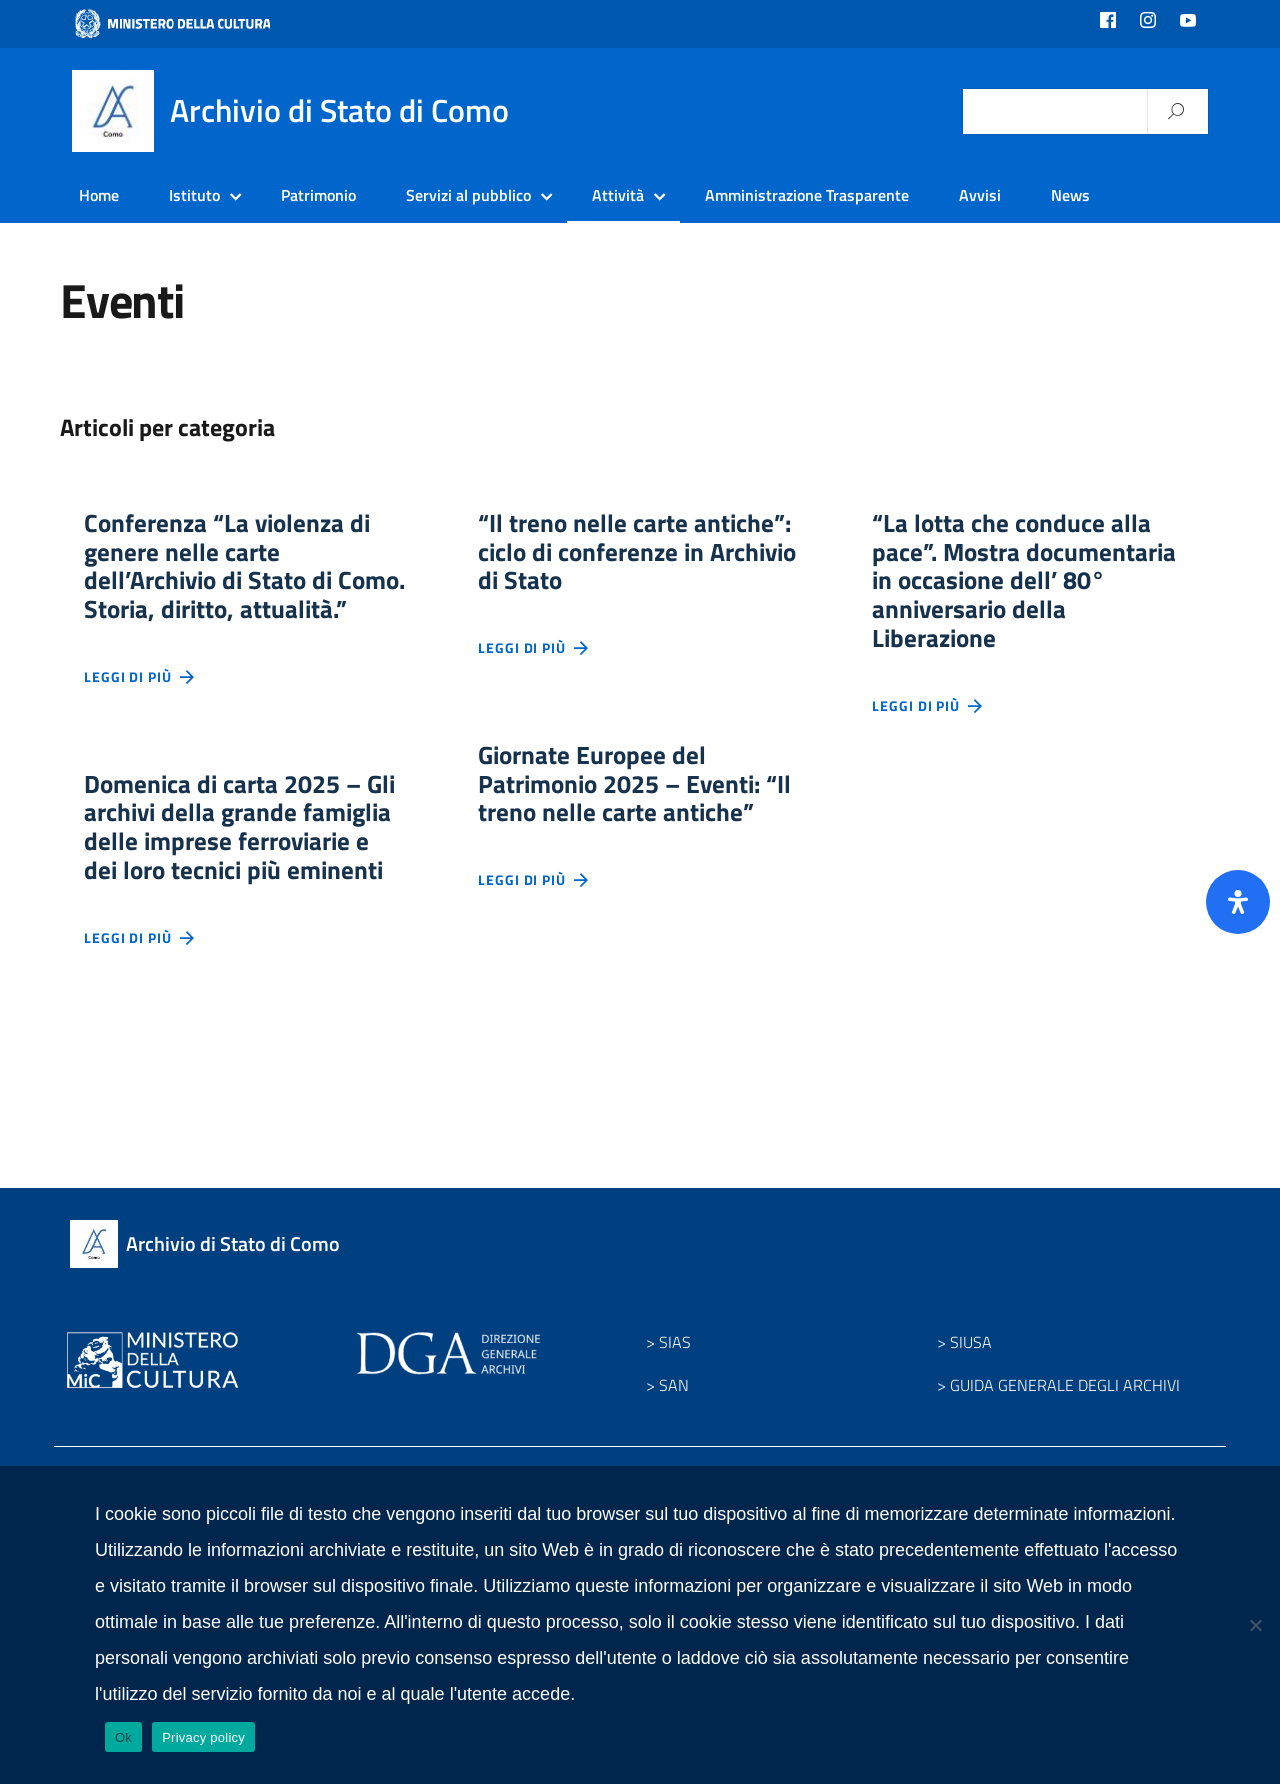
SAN (674, 1444)
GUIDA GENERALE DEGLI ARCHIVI (1065, 1444)
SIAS (675, 1401)
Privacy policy (203, 1737)
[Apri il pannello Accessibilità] (1238, 902)
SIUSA (971, 1401)
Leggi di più (140, 722)
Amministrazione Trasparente (807, 195)
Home (99, 195)
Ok (123, 1737)
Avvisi (980, 195)
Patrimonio (318, 195)
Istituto (194, 195)
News (1070, 195)
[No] (1255, 1625)
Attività (618, 195)
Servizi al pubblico (468, 195)
